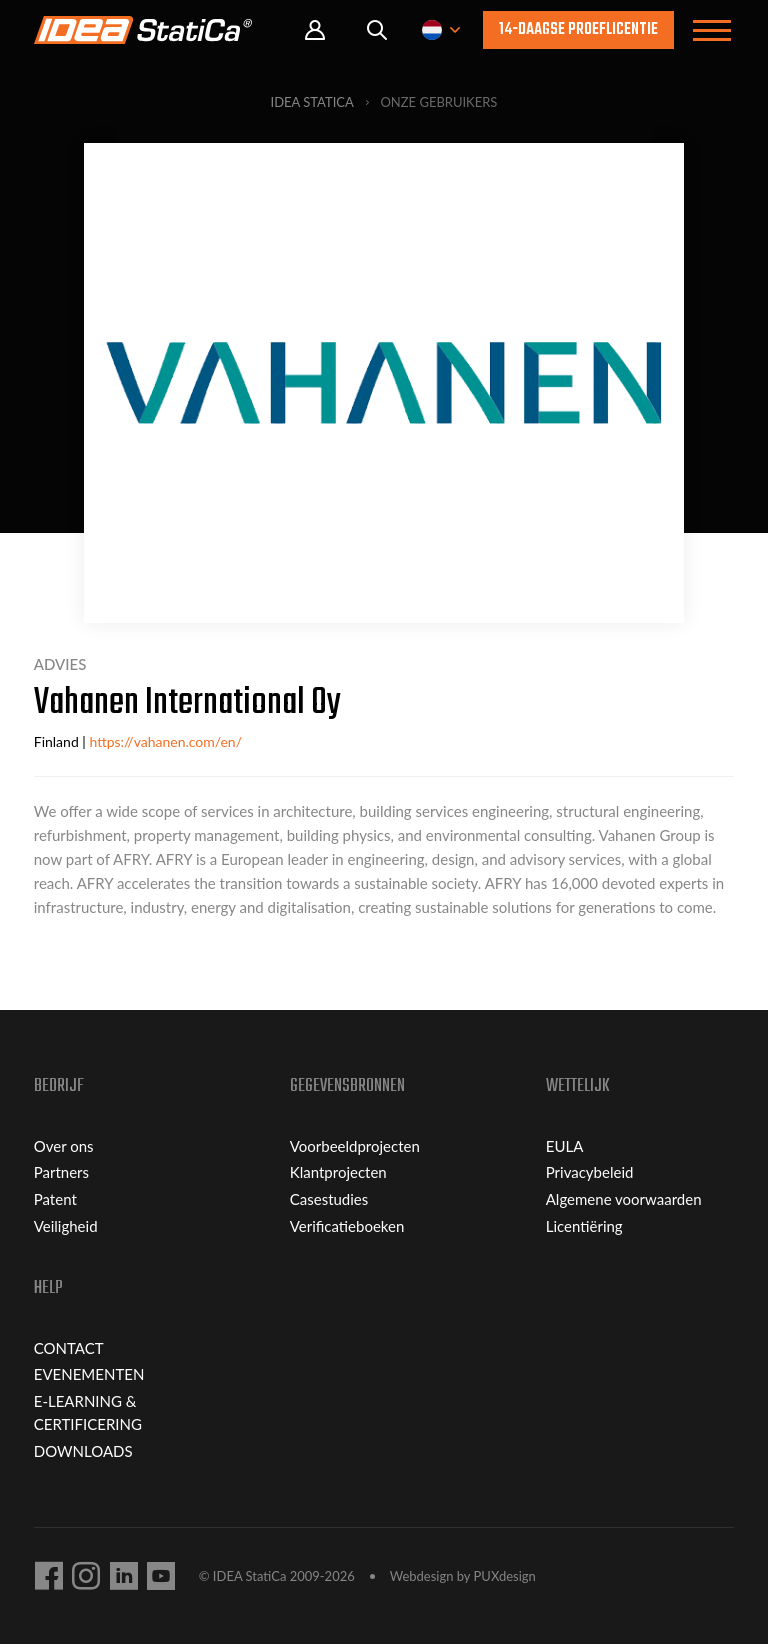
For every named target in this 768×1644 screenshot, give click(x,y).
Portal (315, 30)
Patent (55, 1199)
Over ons (64, 1146)
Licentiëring (584, 1226)
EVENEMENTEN (89, 1374)
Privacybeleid (590, 1172)
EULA (565, 1146)
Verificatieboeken (347, 1226)
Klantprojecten (338, 1172)
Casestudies (329, 1199)
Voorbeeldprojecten (355, 1146)
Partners (61, 1172)
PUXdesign (505, 1576)
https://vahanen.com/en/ (165, 741)
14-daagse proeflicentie (578, 30)
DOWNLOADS (83, 1451)
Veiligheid (66, 1226)
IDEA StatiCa (312, 102)
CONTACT (69, 1348)
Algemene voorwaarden (624, 1199)
